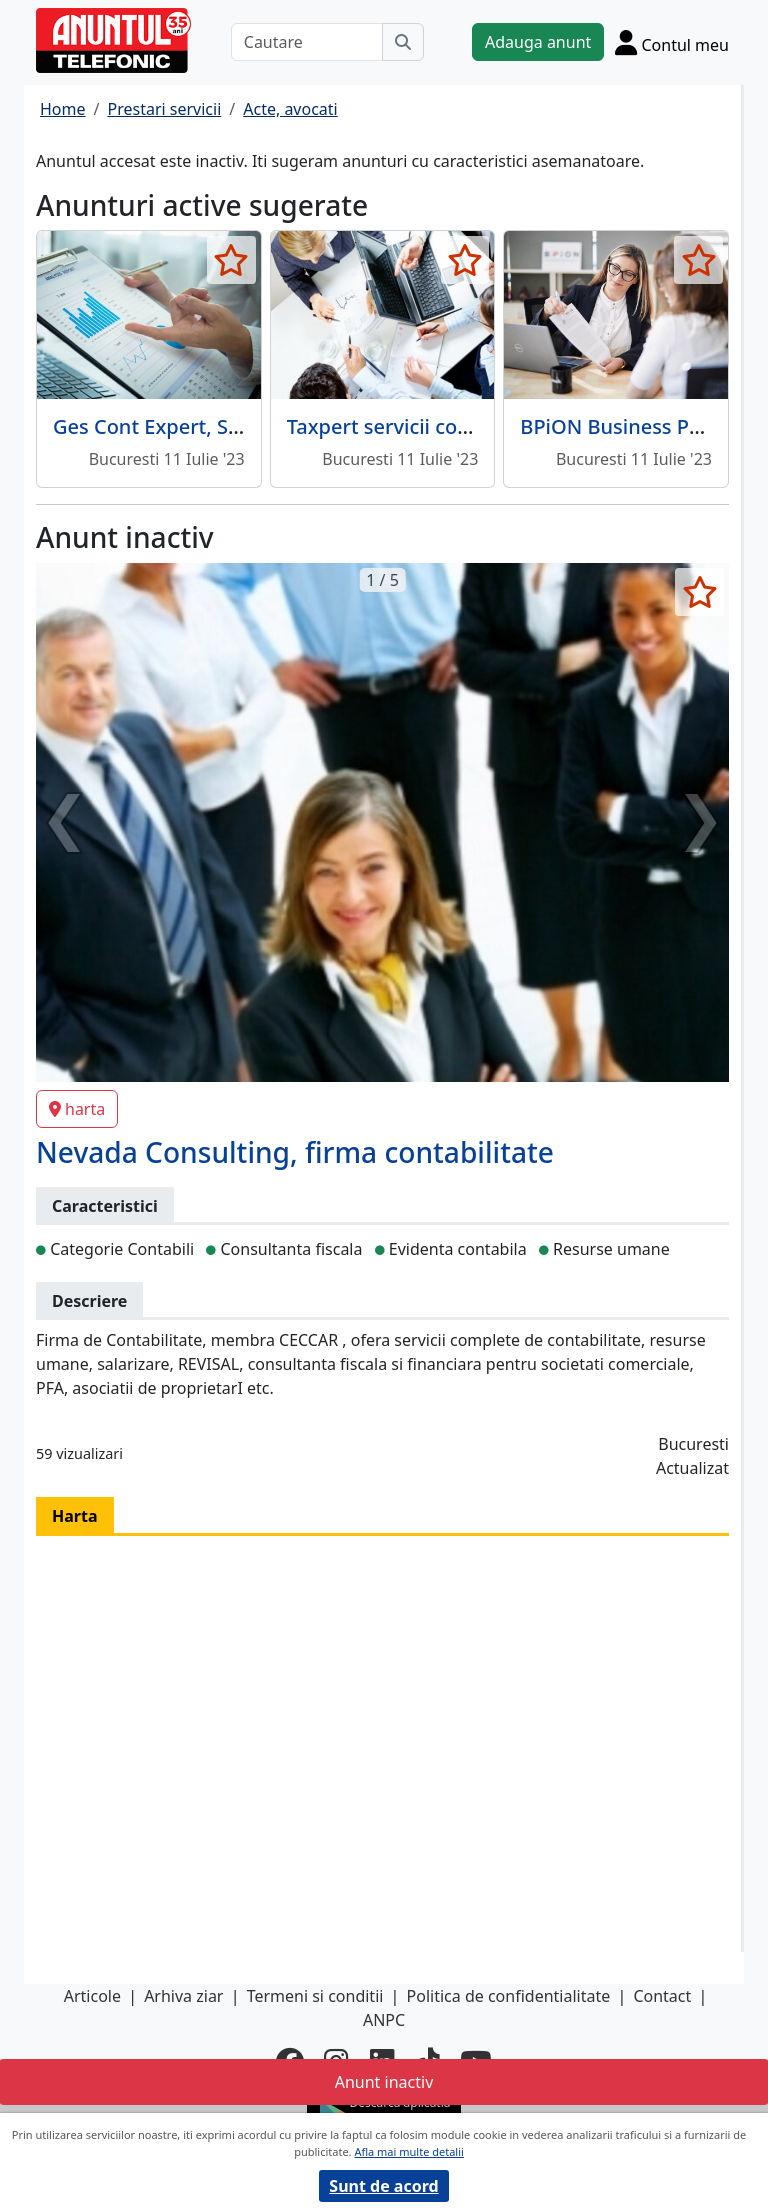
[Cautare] (307, 42)
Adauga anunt (538, 42)
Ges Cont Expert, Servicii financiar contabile (260, 426)
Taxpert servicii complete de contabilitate (483, 426)
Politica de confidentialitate (509, 1996)
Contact (662, 1996)
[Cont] (672, 42)
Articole (92, 1996)
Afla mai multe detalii (408, 2151)
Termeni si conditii (315, 1996)
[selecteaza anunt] (231, 260)
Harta (75, 1516)
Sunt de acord (383, 2186)
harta (77, 1109)
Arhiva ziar (183, 1996)
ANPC (384, 2020)
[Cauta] (403, 42)
